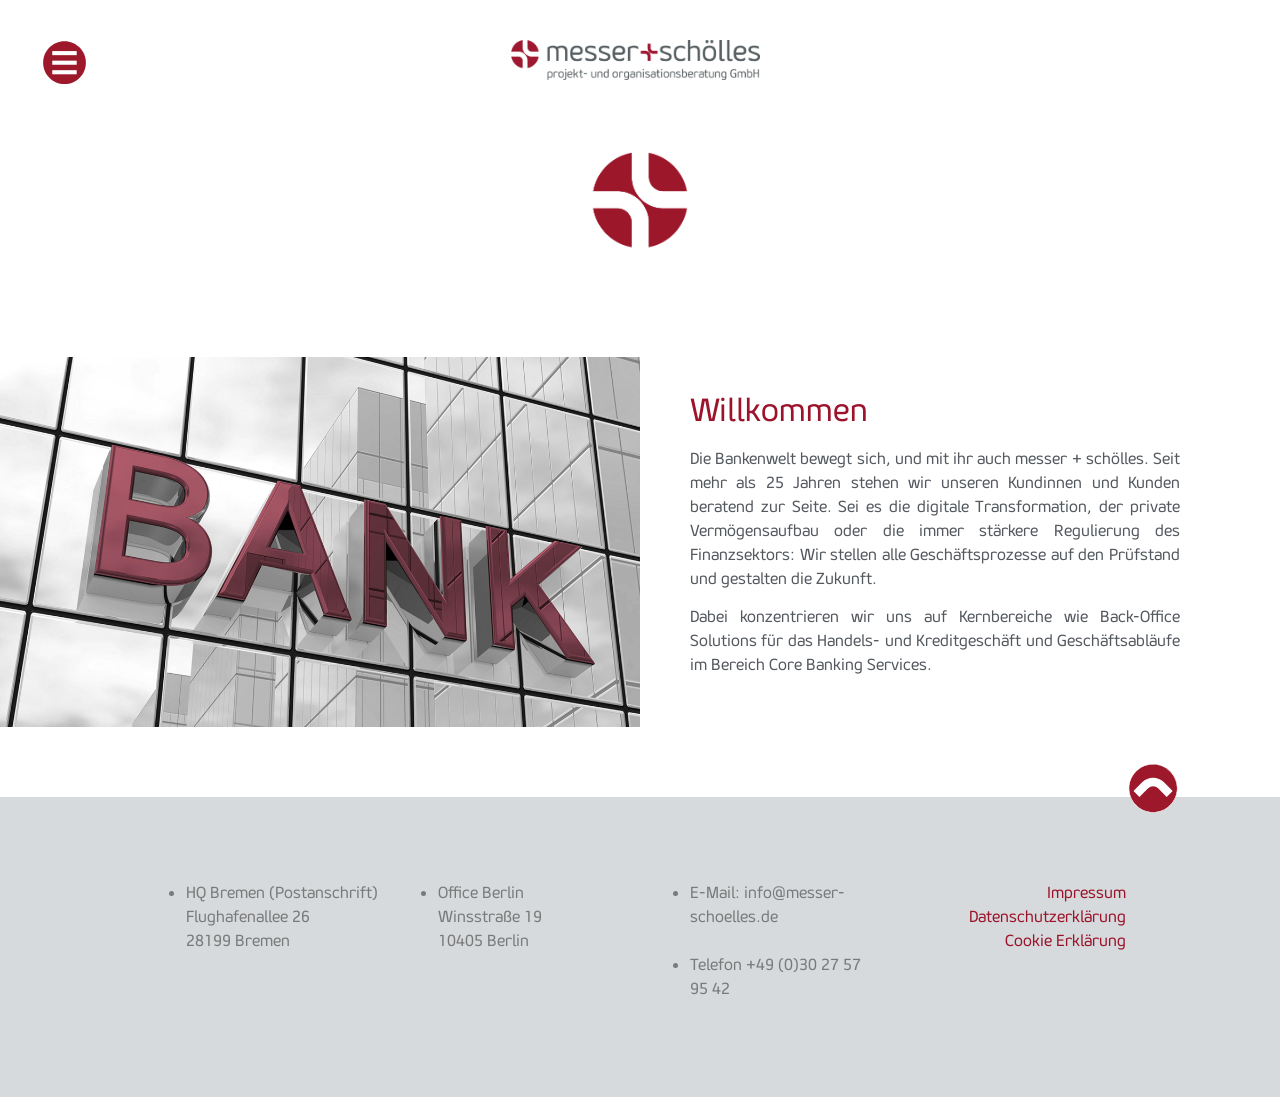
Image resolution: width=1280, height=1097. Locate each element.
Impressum (1086, 892)
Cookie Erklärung (1065, 940)
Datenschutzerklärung (1047, 916)
